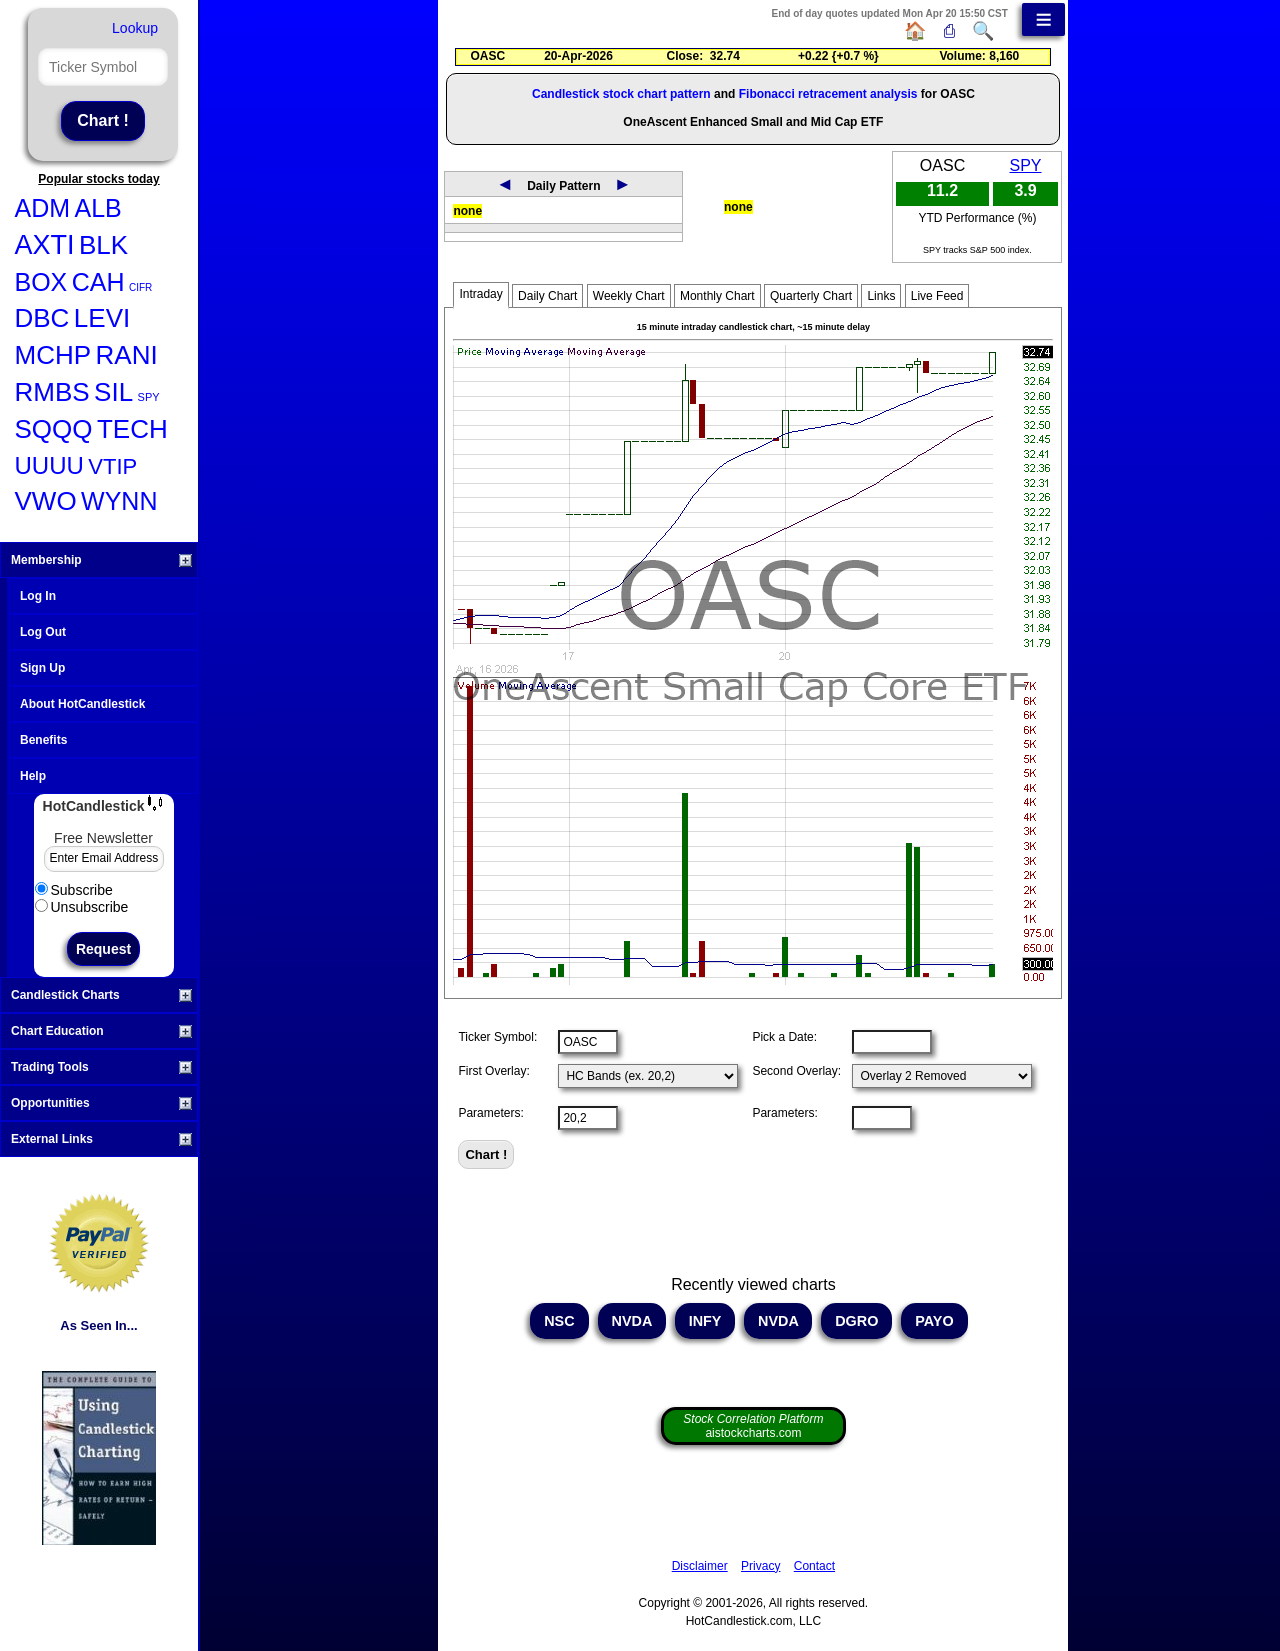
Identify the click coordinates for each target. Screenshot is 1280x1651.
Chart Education (101, 1031)
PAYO (934, 1321)
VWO (46, 501)
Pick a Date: (784, 1037)
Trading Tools (101, 1067)
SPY (149, 397)
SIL (113, 392)
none (467, 211)
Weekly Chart (629, 296)
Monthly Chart (717, 296)
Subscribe (74, 890)
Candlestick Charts (101, 995)
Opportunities (101, 1103)
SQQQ (54, 429)
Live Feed (937, 296)
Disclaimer (700, 1566)
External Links (101, 1139)
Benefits (43, 740)
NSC (559, 1321)
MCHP (53, 355)
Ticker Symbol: (497, 1037)
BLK (103, 245)
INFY (705, 1321)
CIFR (140, 287)
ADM (43, 208)
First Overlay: (493, 1071)
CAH (98, 282)
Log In (38, 596)
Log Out (43, 632)
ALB (98, 208)
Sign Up (42, 668)
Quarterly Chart (811, 296)
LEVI (102, 318)
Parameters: (490, 1113)
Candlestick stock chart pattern (621, 94)
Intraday (480, 294)
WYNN (119, 501)
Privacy (760, 1566)
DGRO (856, 1321)
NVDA (632, 1321)
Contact (814, 1566)
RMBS (52, 392)
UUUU (49, 465)
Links (881, 296)
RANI (127, 355)
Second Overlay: (796, 1071)
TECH (132, 429)
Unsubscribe (82, 907)
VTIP (112, 466)
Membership (101, 560)
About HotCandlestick (82, 704)
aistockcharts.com (753, 1426)
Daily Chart (547, 296)
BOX (41, 282)
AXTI (45, 245)
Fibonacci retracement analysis (828, 94)
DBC (42, 318)
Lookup (135, 28)
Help (33, 776)
